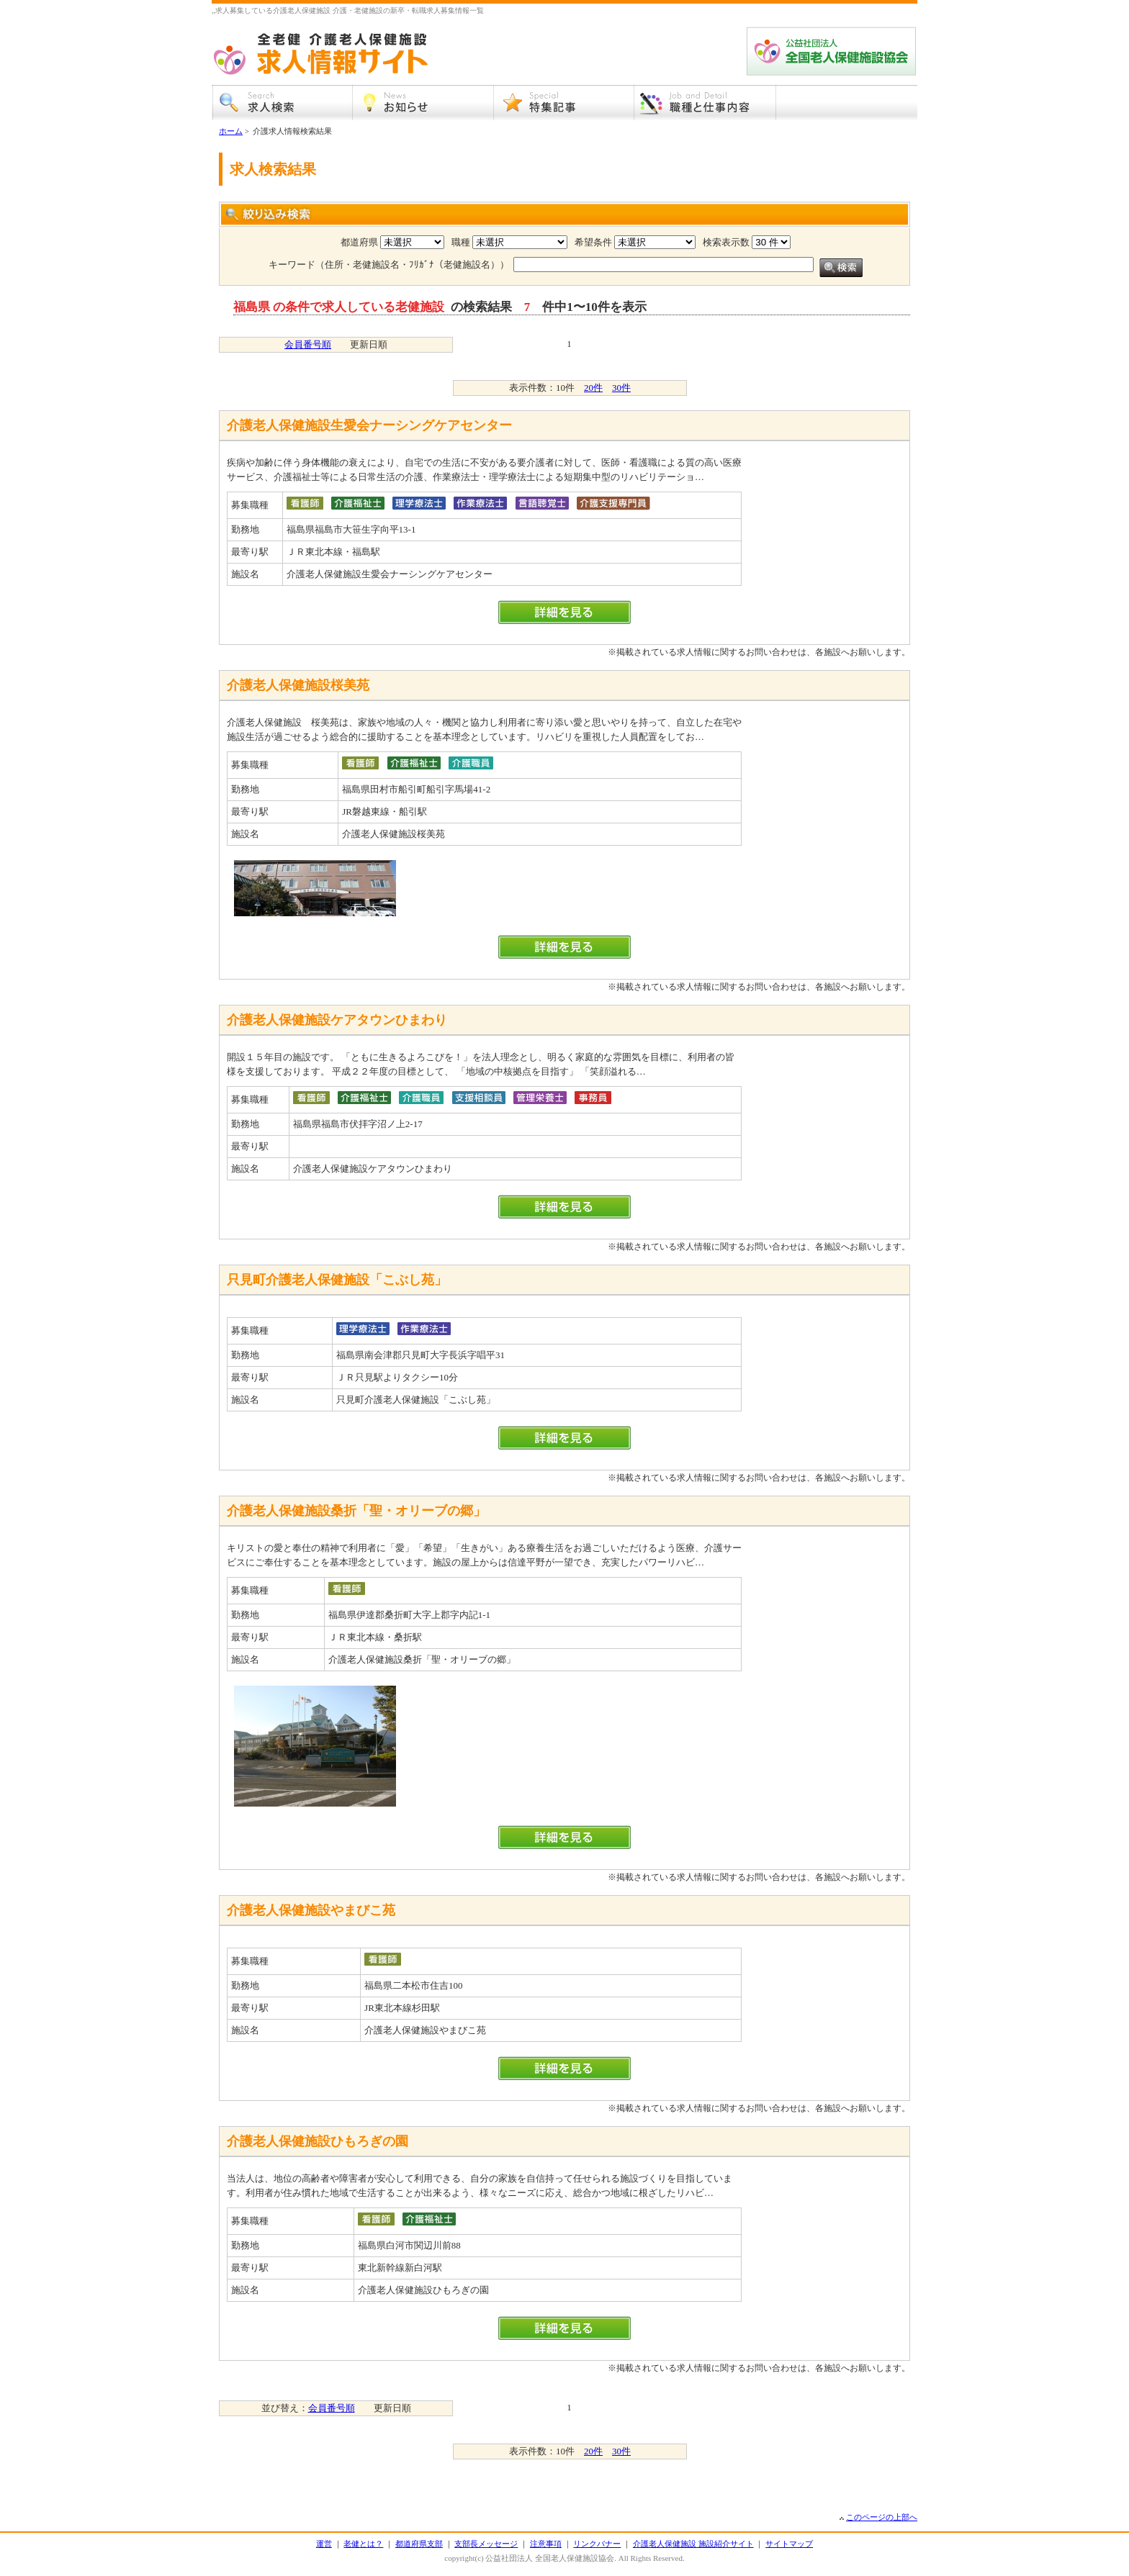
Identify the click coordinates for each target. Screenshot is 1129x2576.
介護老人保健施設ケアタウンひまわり (337, 1020)
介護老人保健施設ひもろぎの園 (317, 2141)
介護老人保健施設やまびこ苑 (311, 1910)
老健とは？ (363, 2543)
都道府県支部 (419, 2543)
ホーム (231, 131)
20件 (593, 387)
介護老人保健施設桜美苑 (298, 685)
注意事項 (546, 2543)
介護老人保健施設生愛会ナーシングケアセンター (369, 425)
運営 (324, 2543)
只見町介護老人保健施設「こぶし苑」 (337, 1280)
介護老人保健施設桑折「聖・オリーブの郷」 (356, 1511)
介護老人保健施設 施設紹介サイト (693, 2543)
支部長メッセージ (486, 2543)
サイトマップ (789, 2543)
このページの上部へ (881, 2517)
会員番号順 (307, 344)
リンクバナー (597, 2543)
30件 (621, 387)
